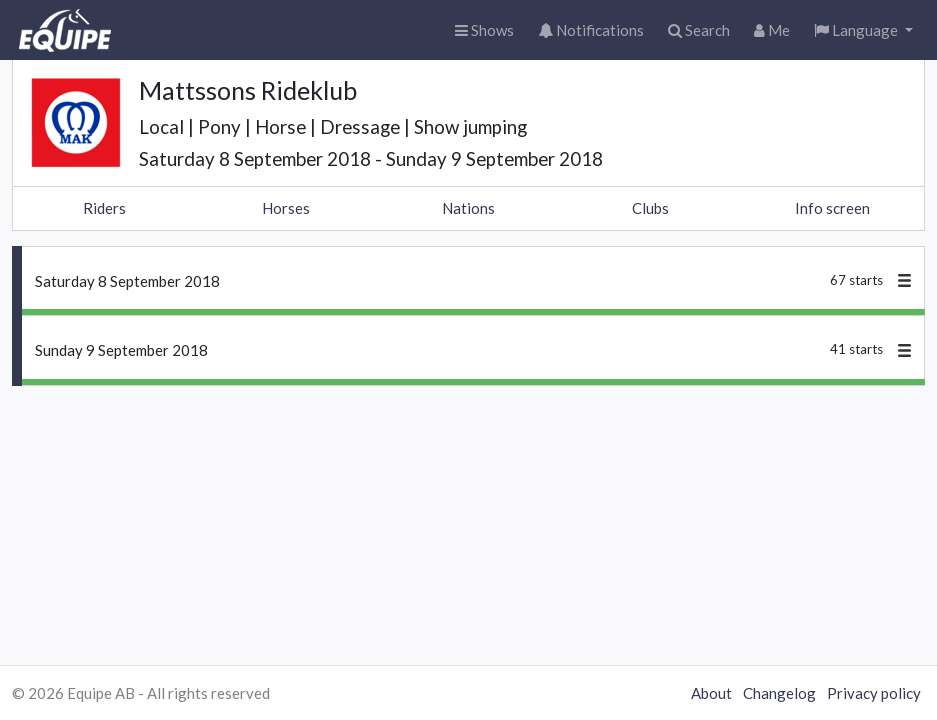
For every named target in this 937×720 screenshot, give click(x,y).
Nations (468, 208)
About (711, 693)
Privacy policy (874, 693)
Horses (286, 208)
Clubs (650, 208)
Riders (104, 208)
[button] (863, 30)
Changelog (779, 693)
